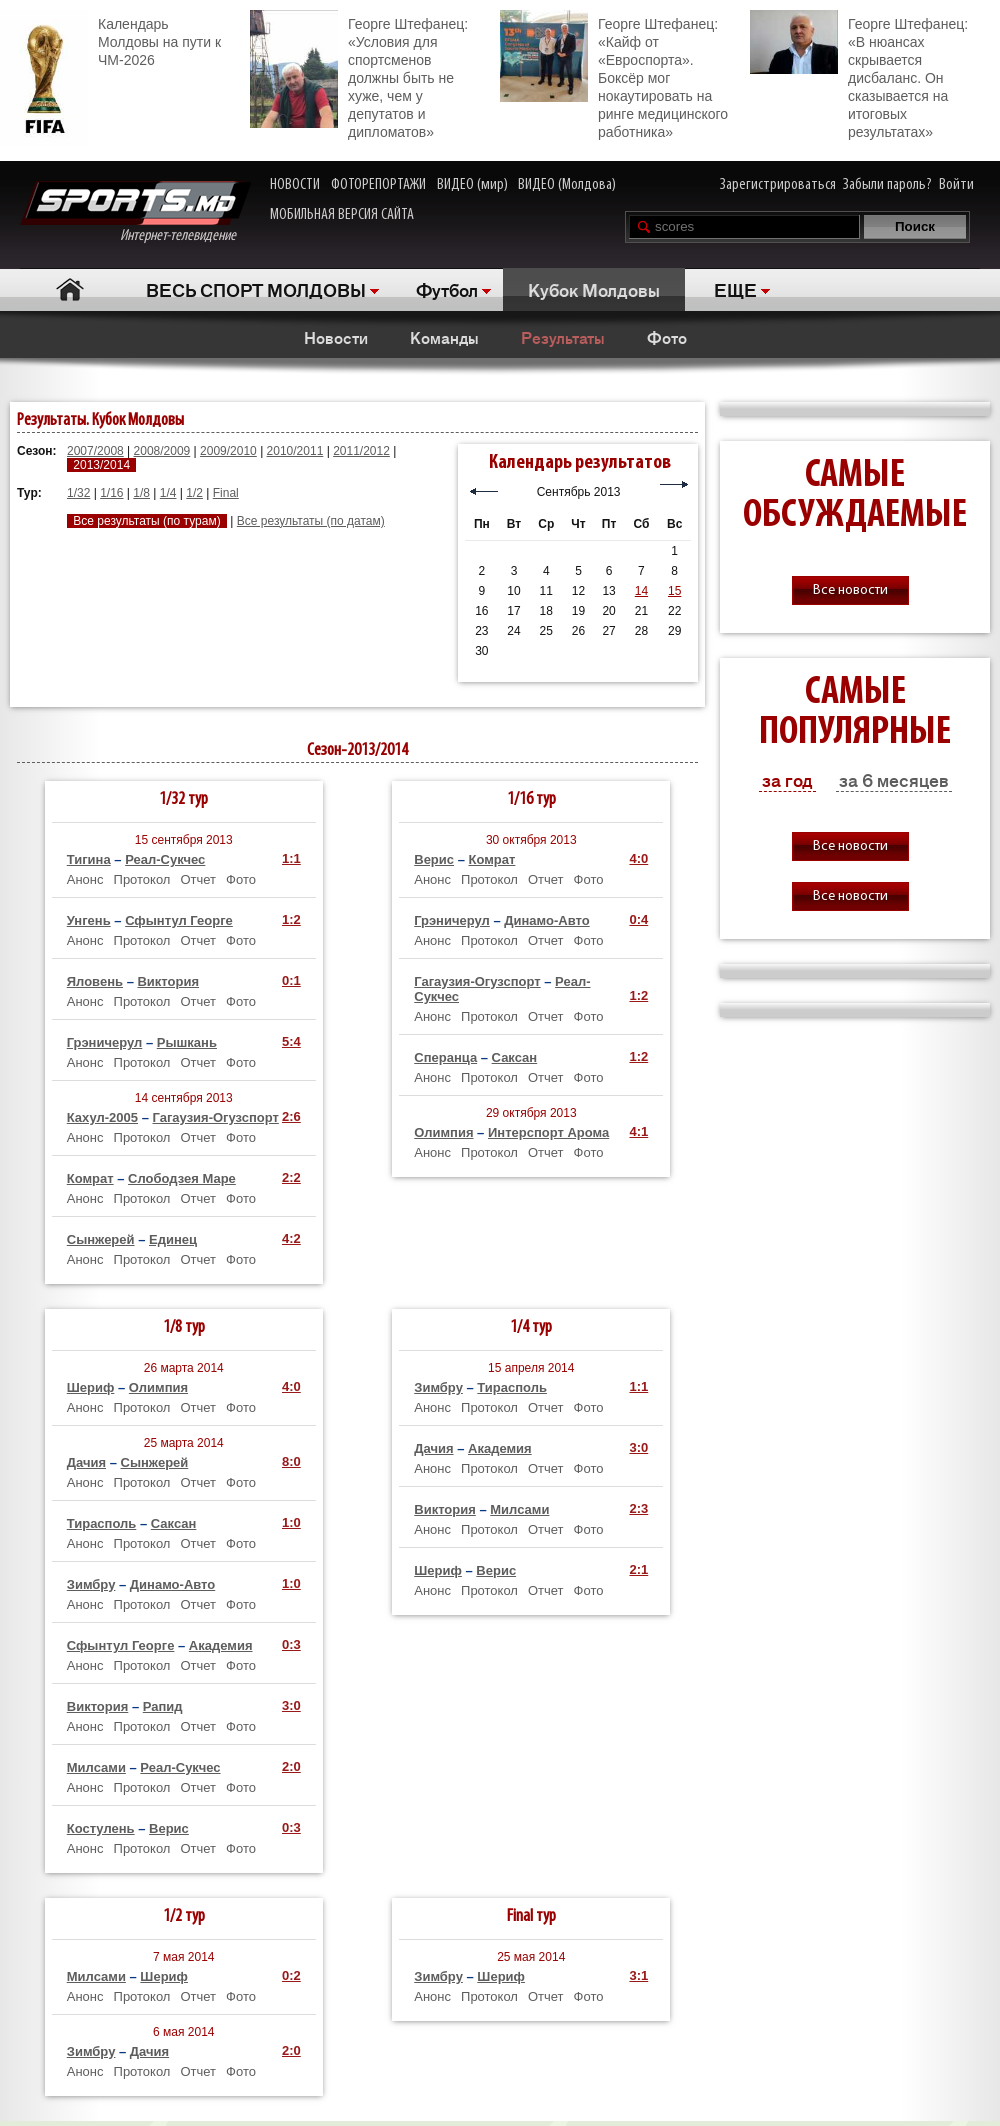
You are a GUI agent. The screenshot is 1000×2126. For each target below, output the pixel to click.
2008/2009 (162, 451)
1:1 (291, 858)
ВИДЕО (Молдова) (567, 185)
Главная (70, 289)
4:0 (638, 858)
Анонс (85, 879)
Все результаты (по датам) (311, 521)
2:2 (291, 1177)
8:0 (291, 1461)
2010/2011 (295, 451)
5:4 (291, 1041)
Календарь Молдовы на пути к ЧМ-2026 (110, 39)
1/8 (141, 493)
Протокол (142, 879)
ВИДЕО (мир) (472, 185)
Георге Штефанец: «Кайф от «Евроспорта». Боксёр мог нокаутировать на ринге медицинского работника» (614, 75)
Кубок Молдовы (594, 289)
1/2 (194, 493)
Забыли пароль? (887, 185)
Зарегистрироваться (778, 185)
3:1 (638, 1975)
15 (674, 591)
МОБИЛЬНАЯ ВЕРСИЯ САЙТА (342, 215)
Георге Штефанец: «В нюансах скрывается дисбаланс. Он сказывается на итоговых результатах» (859, 75)
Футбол (447, 289)
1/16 (111, 493)
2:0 (291, 1766)
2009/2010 (228, 451)
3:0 (291, 1705)
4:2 (291, 1238)
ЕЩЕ (735, 289)
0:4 (638, 919)
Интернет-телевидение (135, 212)
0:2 (291, 1975)
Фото (667, 337)
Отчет (198, 879)
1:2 (291, 919)
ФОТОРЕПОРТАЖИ (378, 185)
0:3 (291, 1644)
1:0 (291, 1522)
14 (641, 591)
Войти (956, 185)
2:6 (291, 1116)
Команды (444, 337)
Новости (336, 337)
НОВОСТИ (295, 185)
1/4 (168, 493)
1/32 (78, 493)
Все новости (850, 590)
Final (226, 493)
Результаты (563, 337)
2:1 (638, 1569)
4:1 (638, 1131)
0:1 (291, 980)
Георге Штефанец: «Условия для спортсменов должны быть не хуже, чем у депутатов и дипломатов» (359, 75)
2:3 (638, 1508)
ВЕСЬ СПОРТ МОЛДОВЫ (256, 289)
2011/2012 (361, 451)
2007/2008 (95, 451)
